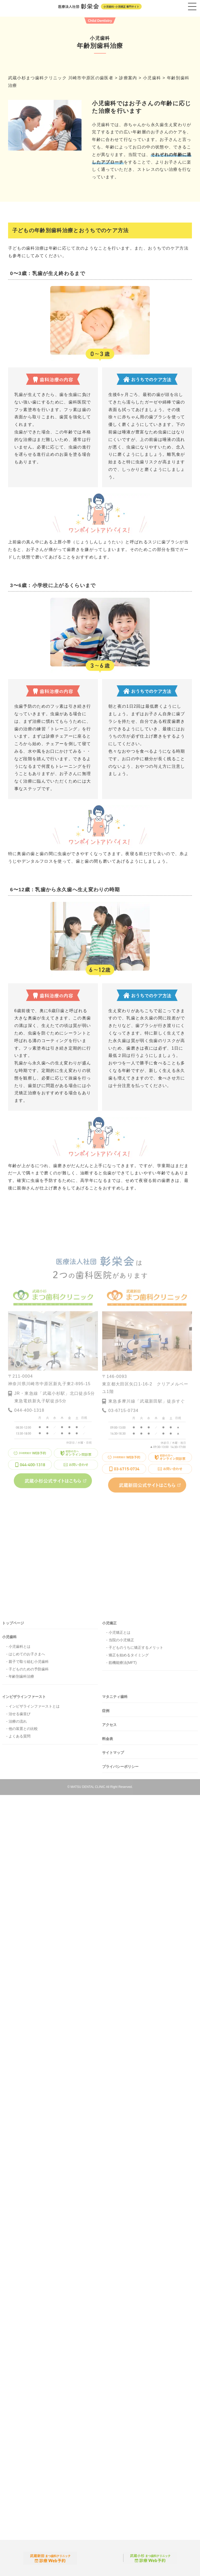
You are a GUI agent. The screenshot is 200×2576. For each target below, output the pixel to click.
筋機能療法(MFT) (123, 1665)
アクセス (109, 1728)
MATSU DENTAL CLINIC (88, 1790)
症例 (105, 1714)
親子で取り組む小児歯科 (29, 1665)
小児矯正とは (119, 1636)
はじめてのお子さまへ (27, 1657)
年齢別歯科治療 (21, 1679)
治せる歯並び (19, 1717)
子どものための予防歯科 (29, 1672)
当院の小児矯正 (121, 1643)
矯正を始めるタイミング (129, 1658)
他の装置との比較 (23, 1732)
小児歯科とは (19, 1650)
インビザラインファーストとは (34, 1709)
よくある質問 (19, 1739)
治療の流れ (18, 1724)
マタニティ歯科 (115, 1700)
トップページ (13, 1626)
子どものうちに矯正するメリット (136, 1651)
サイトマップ (113, 1756)
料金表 (107, 1742)
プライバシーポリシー (120, 1770)
